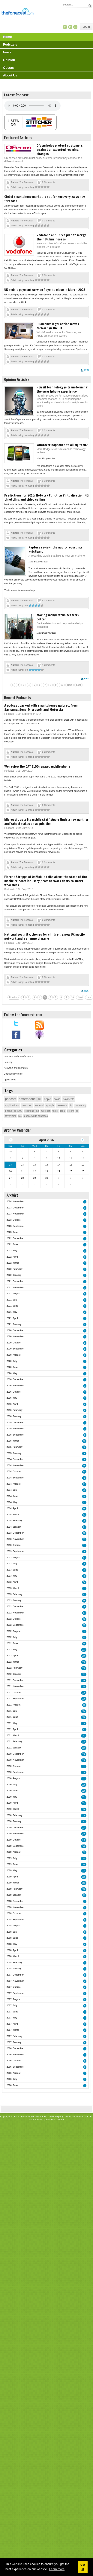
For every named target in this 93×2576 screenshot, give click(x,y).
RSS (86, 370)
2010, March (13, 1809)
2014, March (13, 1514)
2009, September (15, 1846)
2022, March (13, 1263)
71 (84, 1545)
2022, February (14, 1269)
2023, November (15, 1213)
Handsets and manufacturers (18, 1056)
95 (84, 1601)
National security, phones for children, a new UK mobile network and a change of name (44, 936)
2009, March (13, 1882)
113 (83, 1668)
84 (84, 1527)
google (50, 1105)
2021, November (15, 1287)
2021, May (12, 1312)
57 (84, 1558)
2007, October (14, 1987)
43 (84, 1490)
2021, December (15, 1281)
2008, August (13, 1925)
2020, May (12, 1373)
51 (84, 1502)
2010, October (14, 1766)
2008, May (12, 1944)
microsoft (46, 1110)
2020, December (15, 1330)
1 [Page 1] (13, 685)
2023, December (15, 1207)
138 (83, 1742)
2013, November (15, 1539)
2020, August (13, 1355)
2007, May (12, 2017)
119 (83, 1699)
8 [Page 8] (50, 685)
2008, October (14, 1913)
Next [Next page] (69, 685)
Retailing (8, 1062)
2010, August (13, 1778)
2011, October (14, 1692)
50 (84, 1496)
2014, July (12, 1490)
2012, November (15, 1612)
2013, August (13, 1557)
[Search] (75, 5)
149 (83, 1840)
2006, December (15, 2048)
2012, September (15, 1625)
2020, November (15, 1336)
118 (83, 1754)
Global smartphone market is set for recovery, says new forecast (45, 198)
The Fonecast (26, 182)
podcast (10, 1099)
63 (84, 1515)
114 (83, 1797)
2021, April (12, 1318)
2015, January (14, 1453)
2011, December (15, 1680)
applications (12, 1105)
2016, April (12, 1404)
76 (84, 1552)
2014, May (12, 1502)
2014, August (13, 1484)
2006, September (15, 2067)
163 (83, 1883)
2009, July (12, 1858)
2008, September (15, 1919)
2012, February (14, 1668)
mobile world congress (35, 1115)
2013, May (12, 1575)
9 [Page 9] (55, 685)
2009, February (14, 1889)
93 (84, 1852)
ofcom (70, 1110)
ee (77, 1110)
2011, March (13, 1735)
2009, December (15, 1827)
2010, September (15, 1772)
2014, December (15, 1459)
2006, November (15, 2054)
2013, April (12, 1582)
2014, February (14, 1520)
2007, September (15, 1993)
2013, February (14, 1594)
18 (84, 1447)
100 (83, 1656)
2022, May (12, 1250)
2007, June (12, 2011)
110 (83, 1662)
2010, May (12, 1797)
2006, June (12, 2085)
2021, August (13, 1293)
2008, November (15, 1907)
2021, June (12, 1305)
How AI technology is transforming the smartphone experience (62, 389)
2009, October (14, 1839)
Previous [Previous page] (14, 997)
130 (83, 1693)
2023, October (14, 1220)
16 (84, 1441)
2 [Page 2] (18, 685)
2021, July (12, 1299)
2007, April (12, 2024)
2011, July (12, 1711)
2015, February (14, 1447)
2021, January (14, 1324)
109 (83, 1687)
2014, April (12, 1508)
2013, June (12, 1569)
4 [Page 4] (29, 685)
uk (39, 1099)
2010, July (12, 1784)
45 (84, 1466)
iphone (8, 1110)
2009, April (12, 1876)
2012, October (14, 1619)
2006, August (13, 2073)
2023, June (12, 1232)
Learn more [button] (56, 2569)
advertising (10, 1115)
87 (84, 1613)
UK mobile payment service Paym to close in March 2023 (44, 289)
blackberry (80, 1105)
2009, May (12, 1870)
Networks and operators (16, 1068)
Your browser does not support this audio (32, 106)
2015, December (15, 1422)
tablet (55, 1110)
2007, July (12, 2005)
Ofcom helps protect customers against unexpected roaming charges (60, 149)
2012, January (14, 1674)
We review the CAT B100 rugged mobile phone (37, 766)
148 (83, 1846)
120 (83, 1717)
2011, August (13, 1704)
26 (84, 1453)
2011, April (12, 1729)
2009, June (12, 1864)
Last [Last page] (78, 685)
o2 (37, 1110)
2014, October (14, 1471)
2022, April (12, 1257)
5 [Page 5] (34, 685)
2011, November (15, 1686)
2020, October (14, 1342)
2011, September (15, 1698)
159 (83, 1858)
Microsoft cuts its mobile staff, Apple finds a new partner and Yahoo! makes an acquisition (46, 821)
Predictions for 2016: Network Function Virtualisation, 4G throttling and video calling (46, 497)
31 (84, 1484)
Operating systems (13, 1074)
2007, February (14, 2036)
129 (83, 1674)
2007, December (15, 1974)
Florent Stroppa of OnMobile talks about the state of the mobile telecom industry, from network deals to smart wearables (45, 880)
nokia (57, 1099)
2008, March (13, 1956)
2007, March (13, 2030)
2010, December (15, 1754)
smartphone (27, 1099)
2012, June (12, 1643)
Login (86, 27)
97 (84, 1595)
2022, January (14, 1275)
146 (83, 1834)
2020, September (15, 1348)
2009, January (14, 1895)
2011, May (12, 1723)
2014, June (12, 1496)
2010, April (12, 1803)
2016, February (14, 1410)
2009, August (13, 1852)
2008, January (14, 1968)
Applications (10, 1079)
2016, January (14, 1416)
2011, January (14, 1747)
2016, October (14, 1392)
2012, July (12, 1637)
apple (47, 1099)
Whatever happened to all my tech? (62, 444)
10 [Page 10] (62, 685)
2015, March (13, 1440)
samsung (27, 1105)
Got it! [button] (82, 2567)
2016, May (12, 1398)
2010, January (14, 1821)
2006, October (14, 2060)
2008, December (15, 1901)
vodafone (29, 1110)
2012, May (12, 1649)
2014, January (14, 1527)
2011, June (12, 1717)
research (62, 1105)
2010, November (15, 1760)
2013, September (15, 1551)
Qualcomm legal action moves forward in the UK (58, 325)
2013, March (13, 1588)
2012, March (13, 1662)
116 (83, 1748)
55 (84, 1509)
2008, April (12, 1950)
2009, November (15, 1833)
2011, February (14, 1741)
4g (71, 1105)
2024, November (15, 1201)
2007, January (14, 2042)
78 (84, 1521)
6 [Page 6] (39, 685)
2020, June (12, 1367)
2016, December (15, 1379)
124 (83, 1711)
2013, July (12, 1563)
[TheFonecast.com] (17, 12)
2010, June (12, 1790)
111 (83, 1779)
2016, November (15, 1385)
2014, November (15, 1465)
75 (84, 1564)
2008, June (12, 1938)
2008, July (12, 1932)
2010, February (14, 1815)
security (18, 1110)
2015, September (15, 1434)
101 (83, 1736)
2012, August (13, 1631)
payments (68, 1099)
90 (84, 1705)
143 (83, 1822)
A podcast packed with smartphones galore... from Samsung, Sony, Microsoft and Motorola (40, 707)
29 (84, 1895)
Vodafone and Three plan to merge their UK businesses (61, 237)
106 (83, 1681)
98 (84, 1619)
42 (84, 1478)
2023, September (15, 1226)
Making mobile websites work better (58, 617)
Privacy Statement (55, 2119)
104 (83, 1809)
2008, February (14, 1962)
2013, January (14, 1600)
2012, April (12, 1655)
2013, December (15, 1533)
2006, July (12, 2079)
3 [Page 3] (23, 685)
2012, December (15, 1606)
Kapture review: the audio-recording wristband (55, 549)
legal (62, 1110)
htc (20, 1115)
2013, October (14, 1545)
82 (84, 1730)
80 (84, 1644)
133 (83, 1650)
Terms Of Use (35, 2119)
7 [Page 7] (45, 685)
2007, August (13, 1999)
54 (84, 1472)
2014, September (15, 1477)
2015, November (15, 1428)
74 (84, 1582)
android (39, 1105)
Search (90, 5)
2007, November (15, 1981)
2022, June (12, 1244)
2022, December (15, 1238)
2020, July (12, 1361)
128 (83, 1791)
